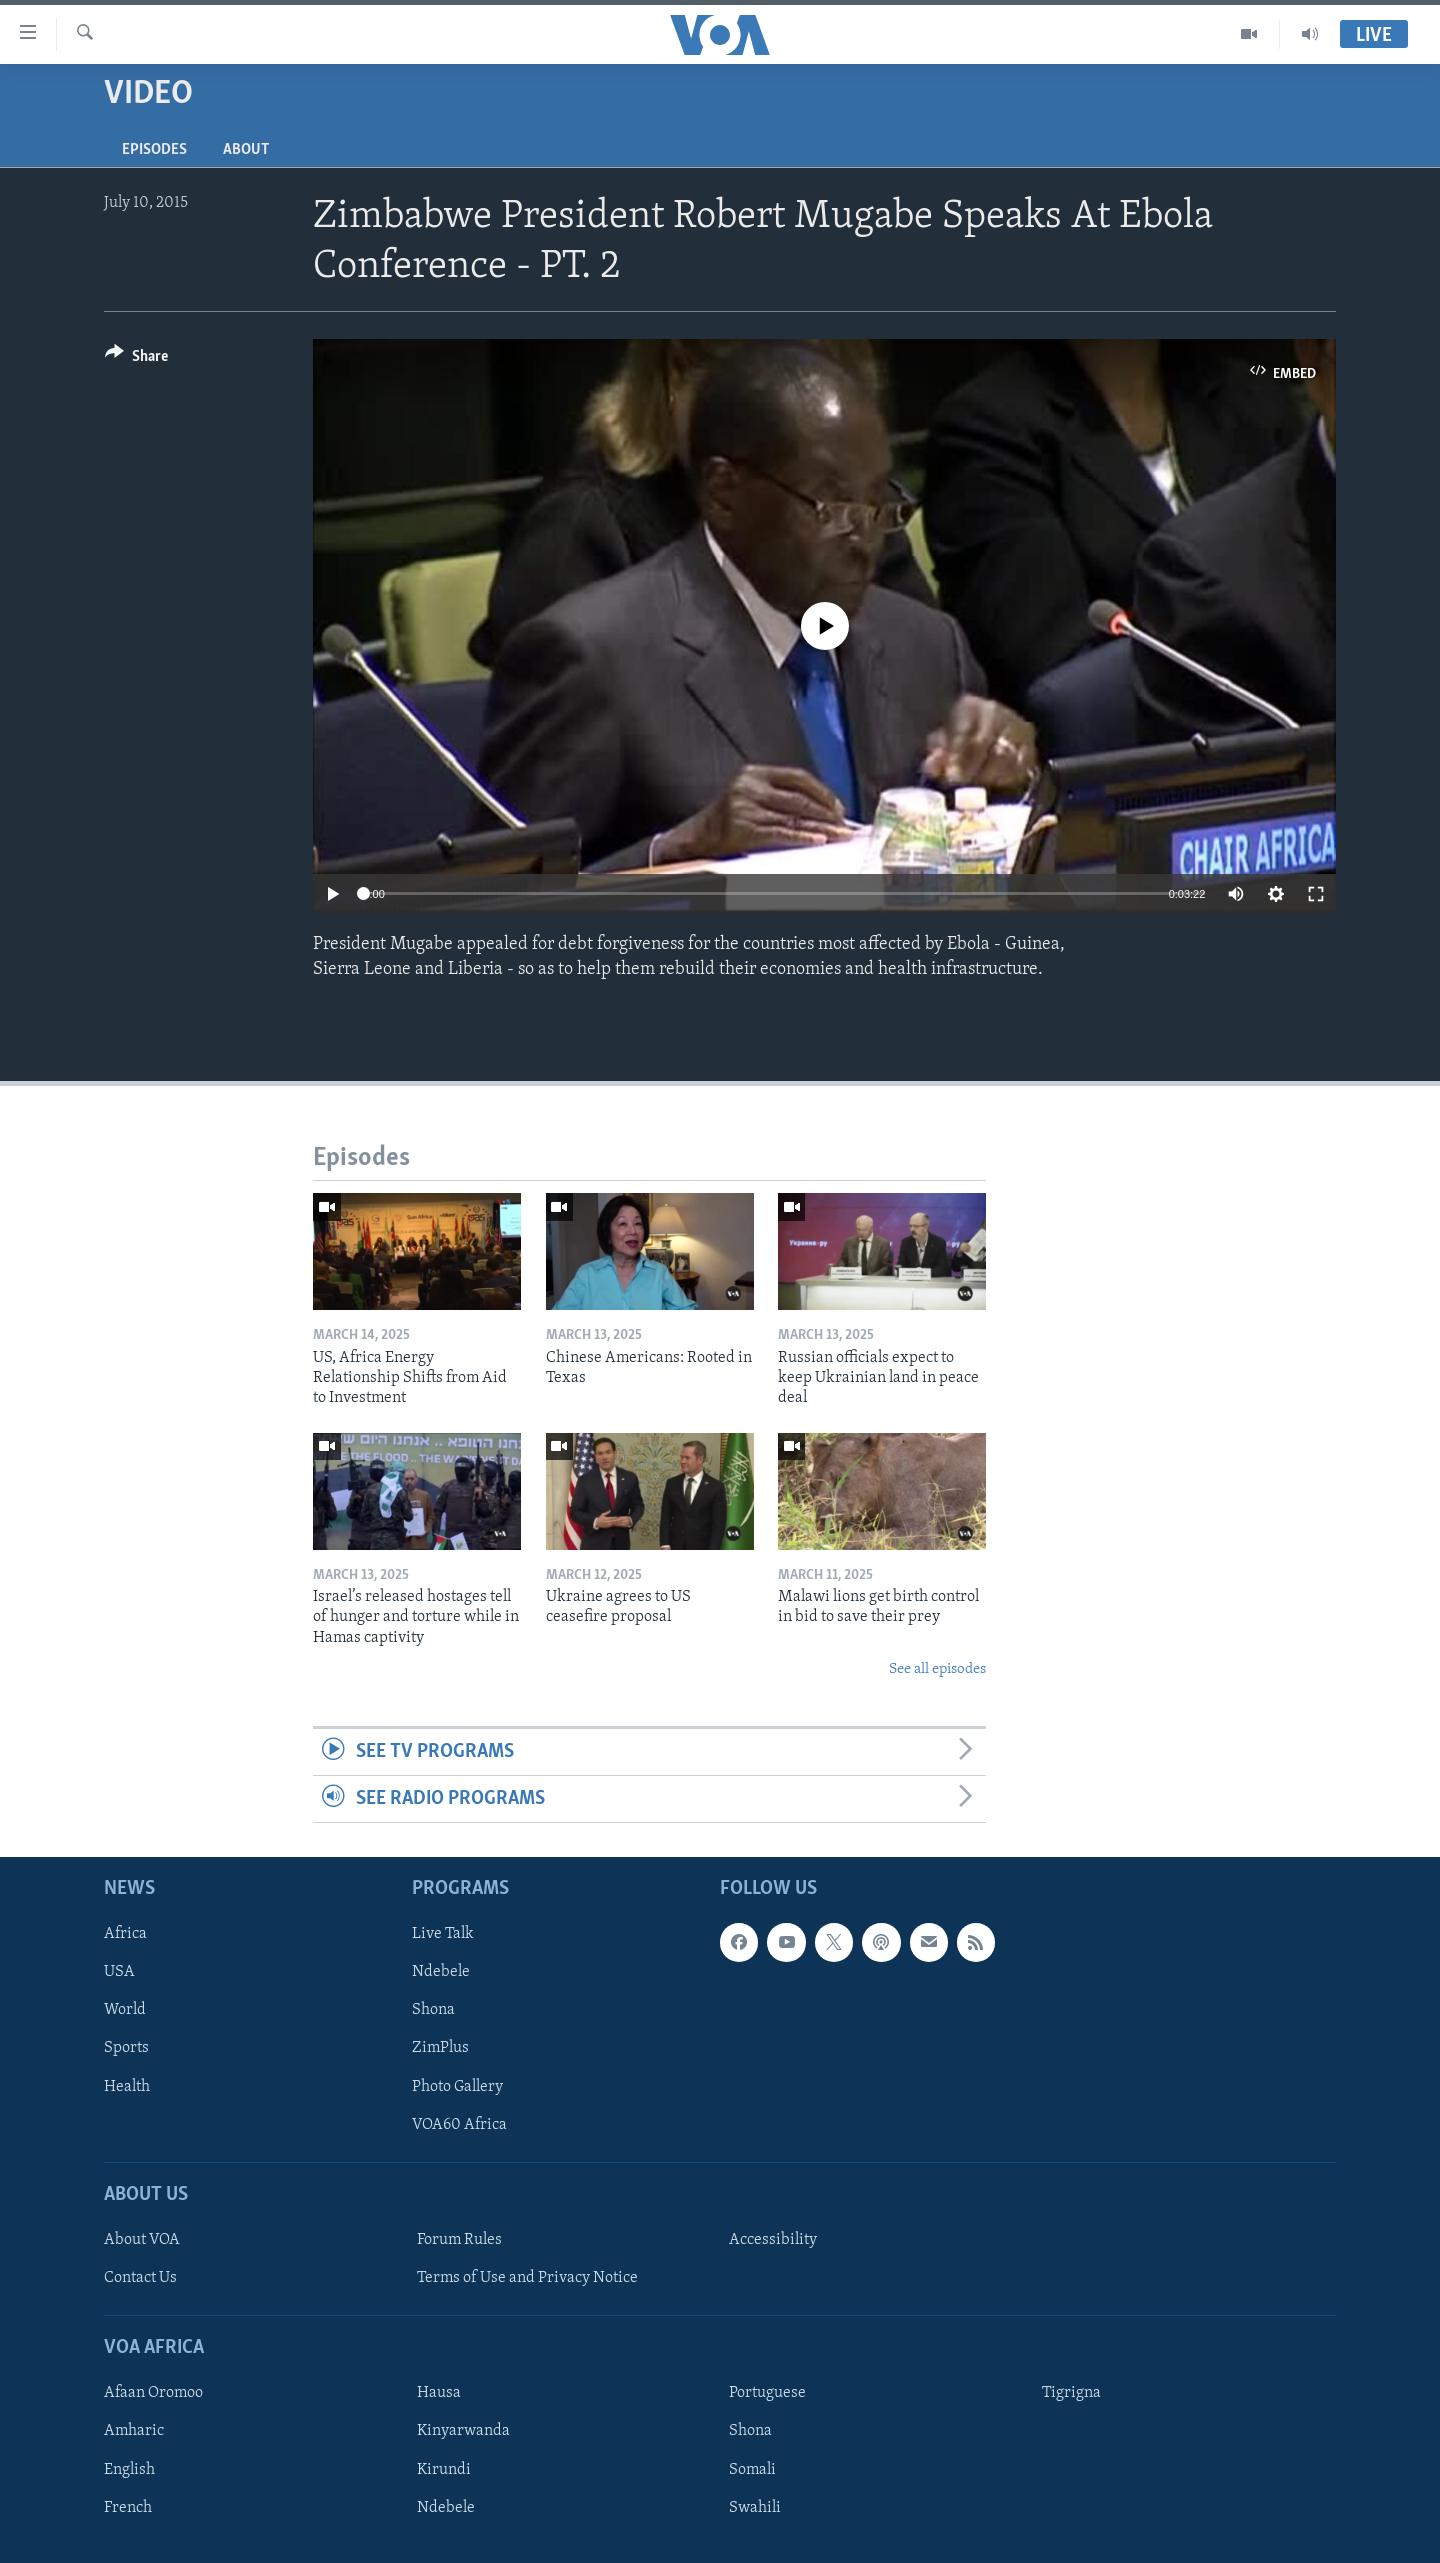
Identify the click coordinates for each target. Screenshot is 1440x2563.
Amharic (134, 2432)
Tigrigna (1071, 2394)
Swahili (755, 2508)
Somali (752, 2470)
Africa (125, 1935)
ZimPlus (440, 2049)
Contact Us (140, 2278)
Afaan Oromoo (153, 2394)
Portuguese (767, 2394)
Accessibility (773, 2240)
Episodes (154, 150)
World (125, 2011)
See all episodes (937, 1669)
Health (127, 2087)
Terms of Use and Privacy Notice (527, 2278)
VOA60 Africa (459, 2125)
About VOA (142, 2240)
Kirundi (444, 2470)
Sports (126, 2049)
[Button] (136, 359)
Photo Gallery (457, 2087)
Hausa (439, 2394)
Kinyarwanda (463, 2432)
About (246, 150)
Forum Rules (459, 2240)
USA (119, 1973)
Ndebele (441, 1973)
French (128, 2508)
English (129, 2470)
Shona (433, 2011)
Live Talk (443, 1935)
